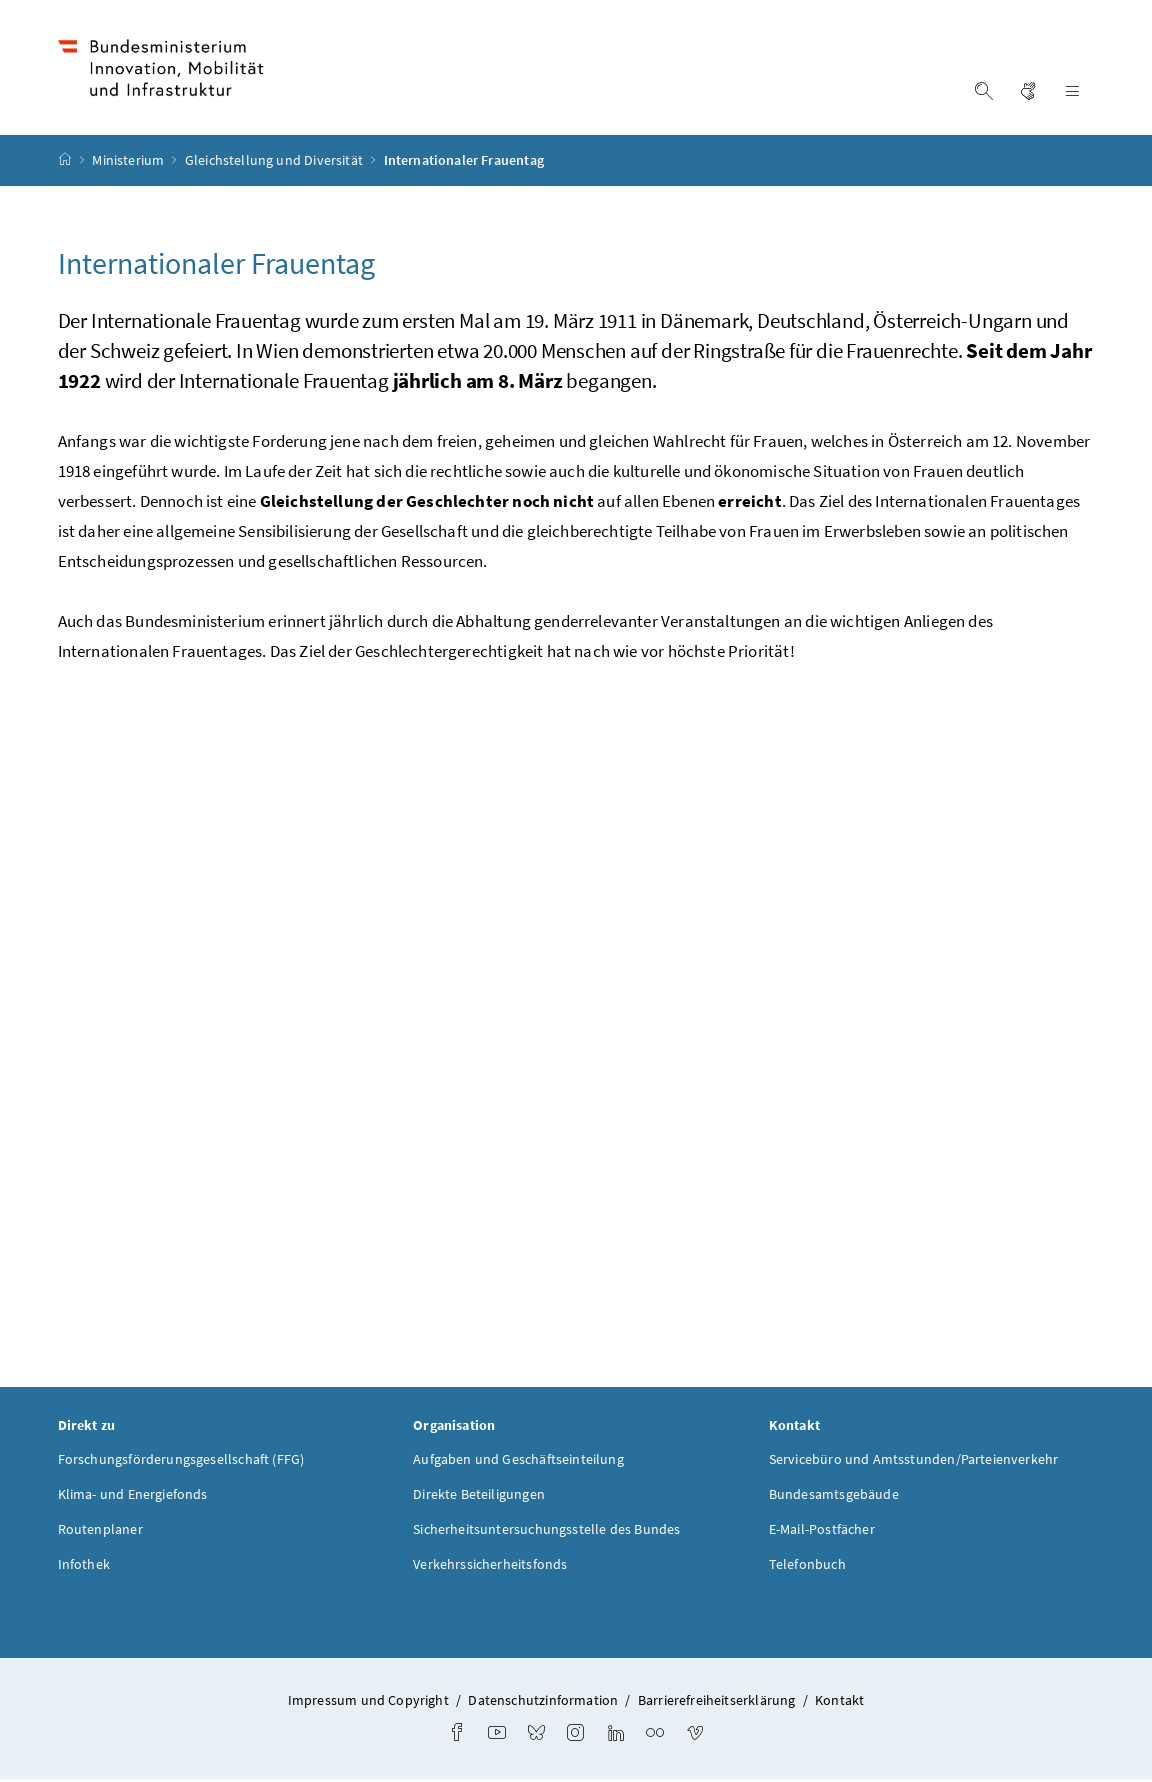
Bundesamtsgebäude (834, 1496)
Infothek (84, 1566)
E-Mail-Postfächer (822, 1531)
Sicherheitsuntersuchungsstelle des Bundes (546, 1531)
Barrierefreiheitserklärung (717, 1702)
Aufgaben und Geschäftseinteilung (518, 1461)
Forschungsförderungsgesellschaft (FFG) (181, 1461)
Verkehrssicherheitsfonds (490, 1566)
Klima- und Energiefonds (133, 1496)
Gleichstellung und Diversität (275, 163)
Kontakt (839, 1702)
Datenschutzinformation (543, 1702)
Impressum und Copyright (368, 1702)
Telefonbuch (807, 1566)
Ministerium (129, 163)
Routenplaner (100, 1531)
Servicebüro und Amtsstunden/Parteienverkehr (914, 1461)
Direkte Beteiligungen (479, 1496)
